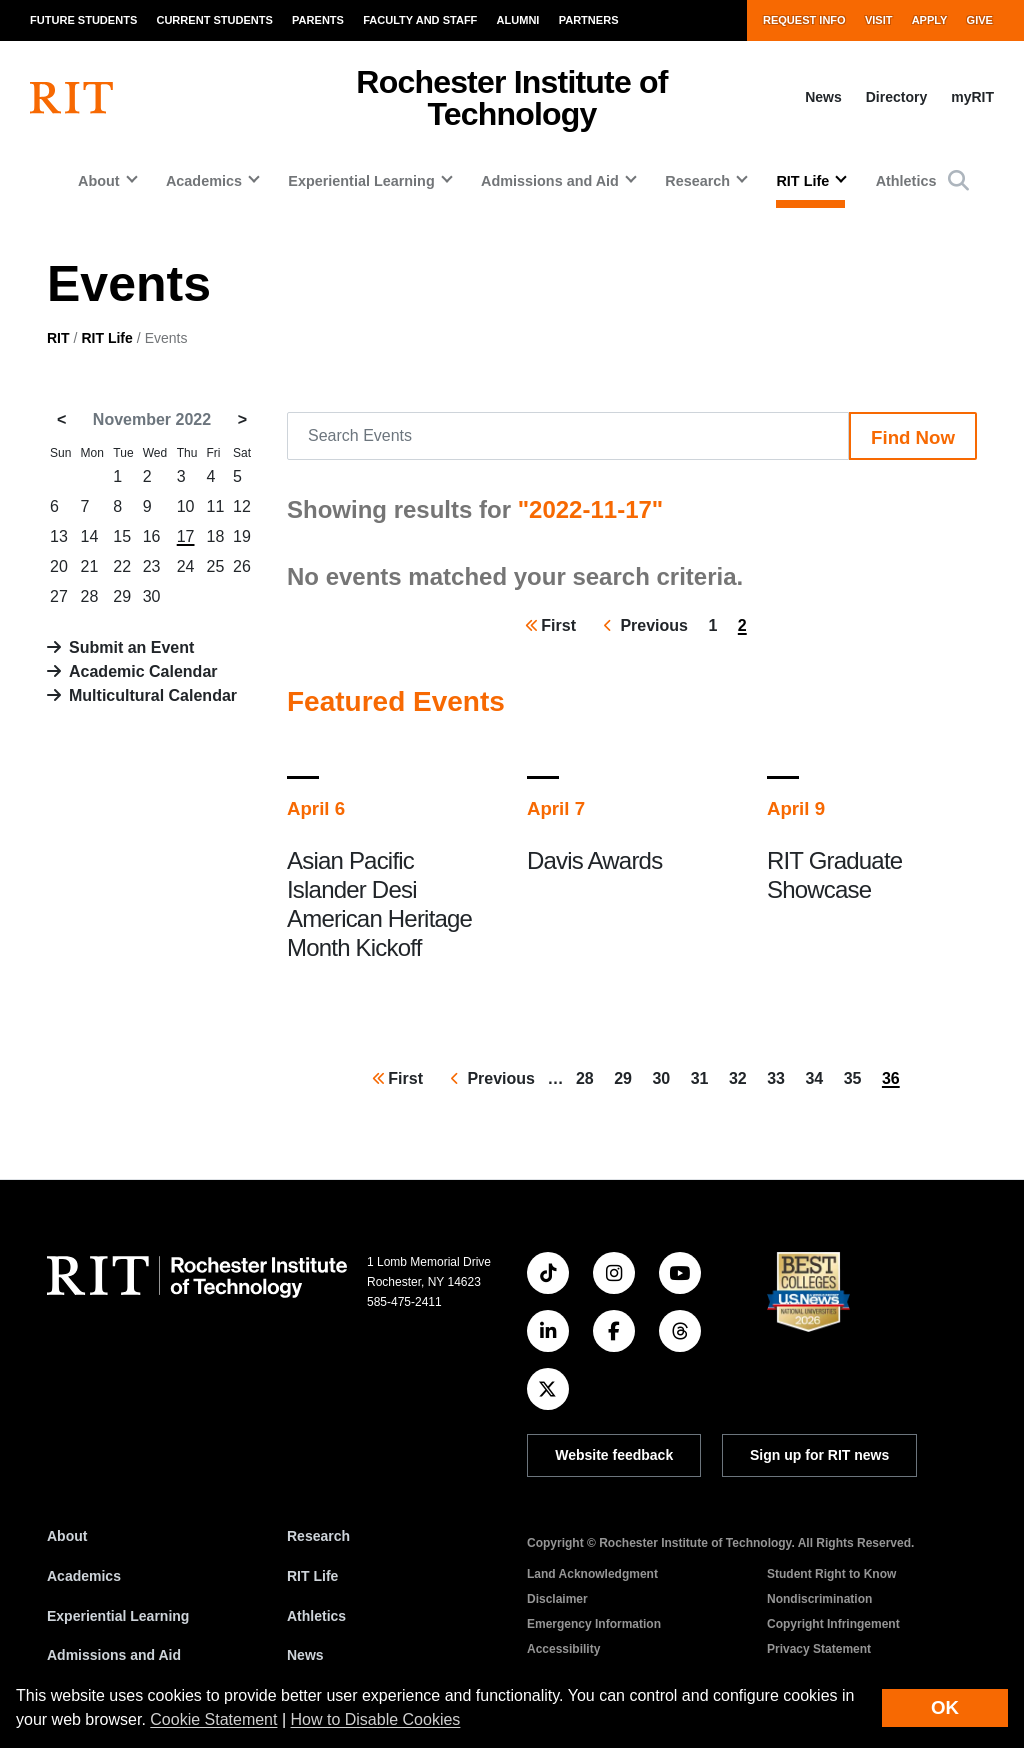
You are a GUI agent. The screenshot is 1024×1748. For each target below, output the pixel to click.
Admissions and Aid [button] (550, 181)
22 (122, 566)
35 (857, 1077)
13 (59, 536)
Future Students (83, 20)
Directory (896, 97)
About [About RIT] (67, 1536)
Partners (589, 20)
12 (242, 506)
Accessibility (563, 1649)
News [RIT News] (305, 1655)
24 (186, 566)
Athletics (906, 181)
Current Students (214, 20)
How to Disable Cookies (376, 1719)
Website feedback (614, 1455)
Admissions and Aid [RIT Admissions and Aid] (114, 1655)
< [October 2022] (61, 419)
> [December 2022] (242, 419)
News (823, 97)
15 (122, 536)
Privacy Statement (819, 1649)
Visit (879, 20)
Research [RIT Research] (318, 1536)
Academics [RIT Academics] (84, 1576)
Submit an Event (131, 647)
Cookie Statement (213, 1719)
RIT (58, 338)
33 (780, 1077)
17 (186, 536)
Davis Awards (594, 860)
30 (152, 596)
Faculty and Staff (420, 20)
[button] (958, 180)
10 (186, 506)
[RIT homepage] (71, 98)
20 (59, 566)
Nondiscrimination (819, 1599)
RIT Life (106, 338)
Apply (930, 20)
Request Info (804, 20)
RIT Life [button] (802, 181)
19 (242, 536)
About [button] (99, 181)
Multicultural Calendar (153, 695)
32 (742, 1077)
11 (216, 506)
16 (152, 536)
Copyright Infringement (833, 1624)
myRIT (972, 97)
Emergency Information (594, 1624)
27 (59, 596)
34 (818, 1077)
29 (122, 596)
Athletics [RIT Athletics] (316, 1616)
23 (152, 566)
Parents (318, 20)
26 (242, 566)
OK (945, 1707)
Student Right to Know (831, 1574)
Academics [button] (204, 181)
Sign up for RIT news (819, 1455)
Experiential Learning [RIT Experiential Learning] (118, 1616)
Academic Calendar (143, 671)
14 (90, 536)
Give (980, 20)
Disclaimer (557, 1599)
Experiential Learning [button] (361, 181)
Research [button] (697, 181)
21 (90, 566)
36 (895, 1081)
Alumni (518, 20)
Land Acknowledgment (592, 1574)
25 (216, 566)
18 (216, 536)
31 (704, 1077)
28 (90, 596)
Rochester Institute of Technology (511, 98)
